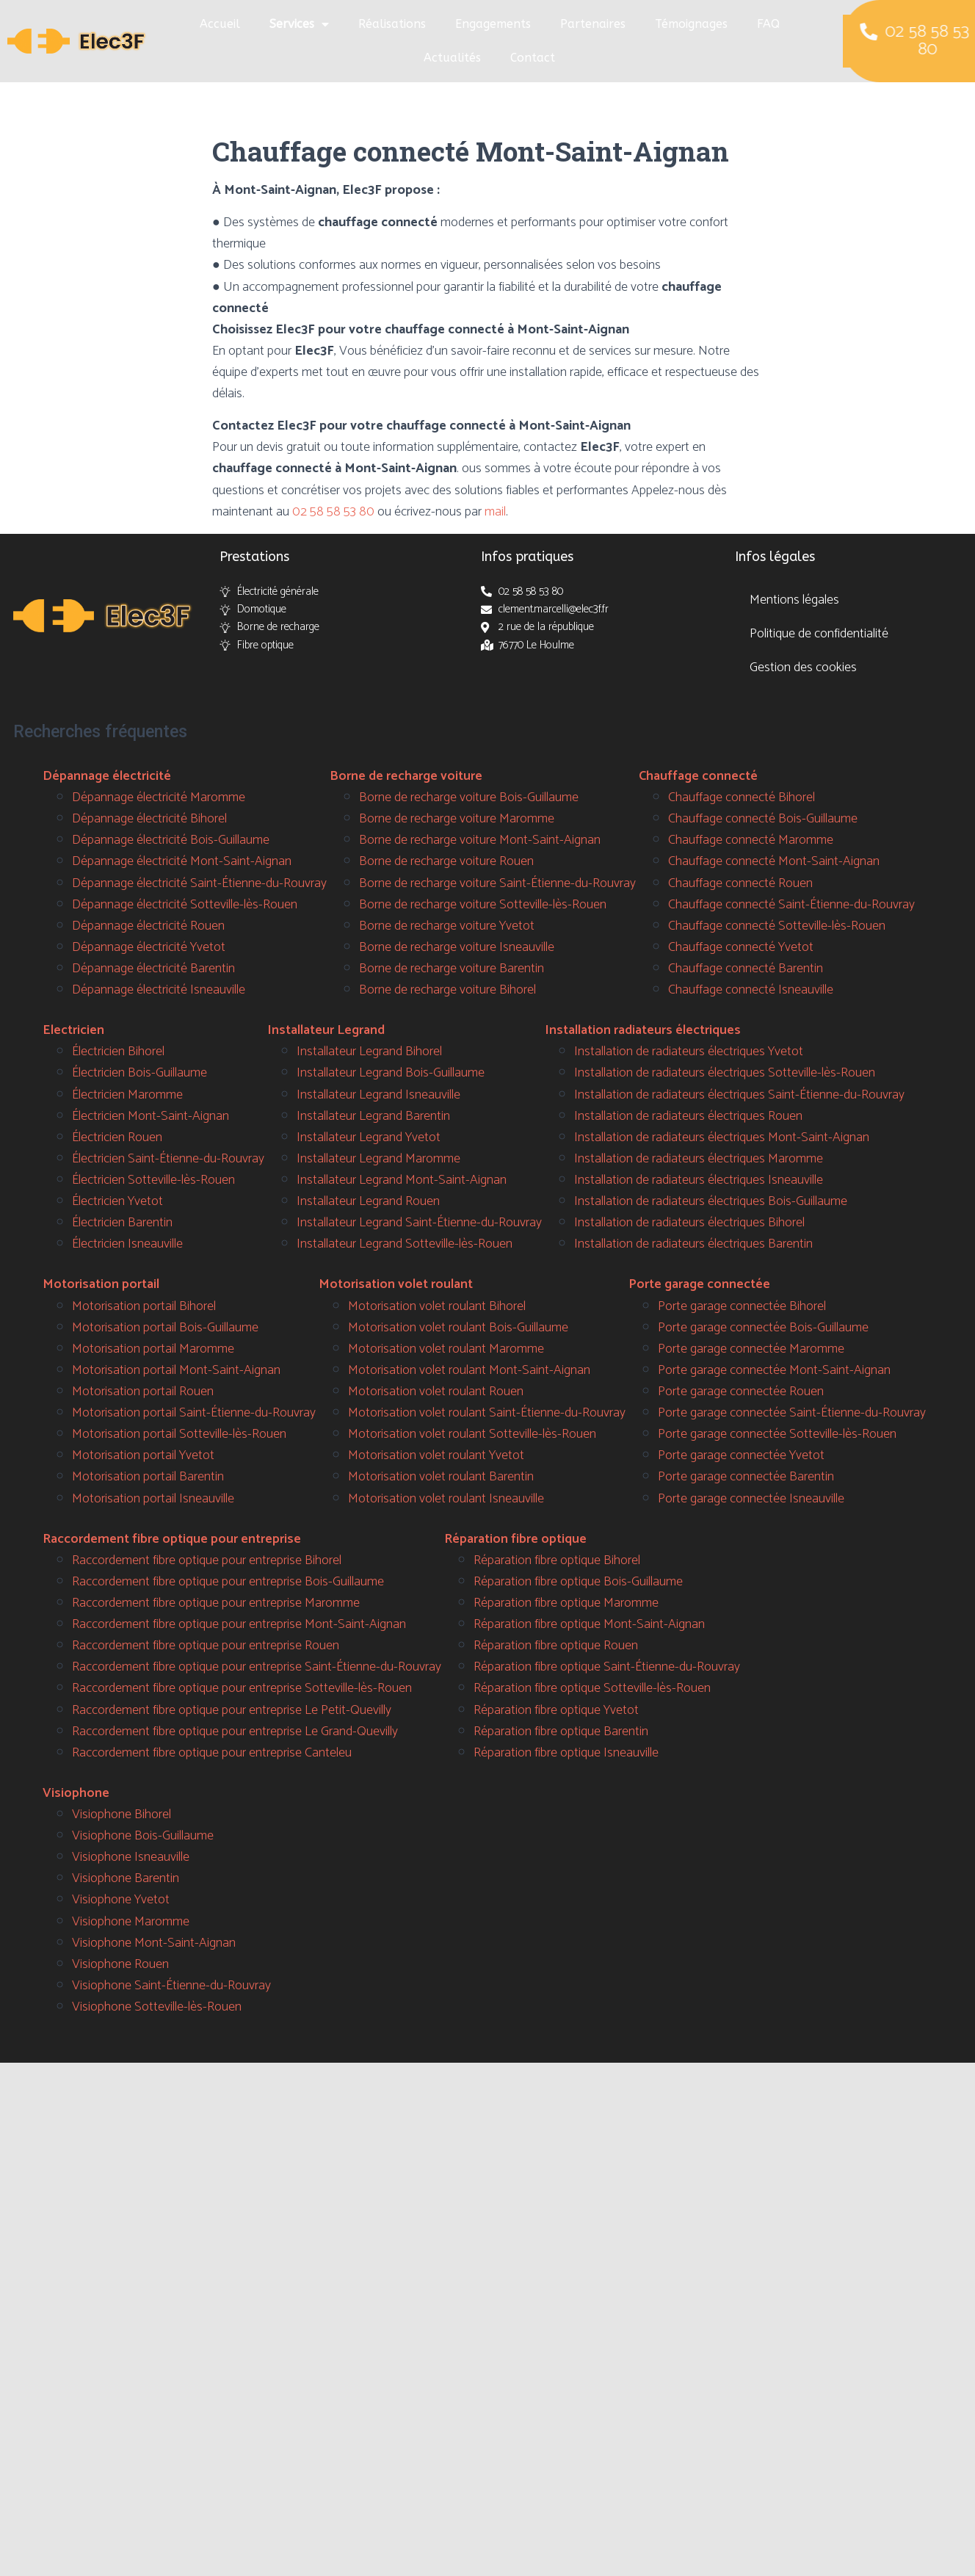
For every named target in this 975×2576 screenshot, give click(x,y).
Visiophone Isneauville (130, 1857)
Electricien (73, 1030)
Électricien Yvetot (117, 1201)
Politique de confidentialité (819, 634)
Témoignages (691, 24)
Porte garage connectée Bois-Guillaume (763, 1328)
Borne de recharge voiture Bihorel (447, 990)
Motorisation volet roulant (396, 1284)
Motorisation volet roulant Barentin (441, 1477)
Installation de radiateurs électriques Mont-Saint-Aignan (721, 1137)
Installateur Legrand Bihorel (369, 1052)
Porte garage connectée (699, 1284)
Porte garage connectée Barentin (746, 1477)
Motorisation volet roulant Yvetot (436, 1455)
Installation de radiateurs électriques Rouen (688, 1116)
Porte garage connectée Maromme (751, 1349)
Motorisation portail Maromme (153, 1349)
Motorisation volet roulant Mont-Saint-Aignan (469, 1370)
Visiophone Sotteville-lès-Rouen (157, 2007)
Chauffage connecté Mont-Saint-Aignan (774, 861)
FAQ (768, 24)
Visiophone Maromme (130, 1922)
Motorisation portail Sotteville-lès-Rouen (179, 1434)
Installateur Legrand (326, 1030)
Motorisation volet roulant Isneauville (446, 1499)
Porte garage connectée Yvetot (741, 1455)
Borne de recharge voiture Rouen (446, 861)
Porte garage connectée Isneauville (751, 1499)
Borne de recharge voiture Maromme (456, 819)
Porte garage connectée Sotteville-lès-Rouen (777, 1434)
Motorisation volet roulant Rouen (435, 1392)
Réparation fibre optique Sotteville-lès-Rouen (592, 1688)
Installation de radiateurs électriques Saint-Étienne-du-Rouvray (739, 1095)
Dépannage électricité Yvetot (148, 947)
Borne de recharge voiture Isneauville (456, 947)
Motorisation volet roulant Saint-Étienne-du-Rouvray (487, 1413)
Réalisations (392, 24)
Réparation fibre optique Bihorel (557, 1560)
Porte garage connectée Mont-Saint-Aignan (774, 1370)
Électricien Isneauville (127, 1244)
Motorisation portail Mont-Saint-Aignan (176, 1370)
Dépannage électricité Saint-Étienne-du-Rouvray (199, 883)
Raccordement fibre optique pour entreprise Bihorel (206, 1560)
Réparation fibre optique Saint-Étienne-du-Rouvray (607, 1667)
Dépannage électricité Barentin (153, 969)
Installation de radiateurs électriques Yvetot (688, 1052)
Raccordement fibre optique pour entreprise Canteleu (212, 1753)
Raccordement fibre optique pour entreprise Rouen (205, 1646)
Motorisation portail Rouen (143, 1392)
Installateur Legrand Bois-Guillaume (391, 1073)
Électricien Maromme (127, 1095)
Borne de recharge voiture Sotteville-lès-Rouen (482, 905)
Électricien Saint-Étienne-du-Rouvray (168, 1159)
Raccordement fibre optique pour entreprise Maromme (216, 1603)
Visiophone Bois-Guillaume (143, 1836)
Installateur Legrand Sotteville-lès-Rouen (404, 1244)
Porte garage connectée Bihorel (742, 1306)
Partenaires (593, 24)
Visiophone (76, 1793)
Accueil (220, 24)
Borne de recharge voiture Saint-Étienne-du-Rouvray (497, 883)
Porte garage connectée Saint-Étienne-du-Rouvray (792, 1413)
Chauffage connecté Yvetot (740, 947)
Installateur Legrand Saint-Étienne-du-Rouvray (419, 1223)
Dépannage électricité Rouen (148, 926)
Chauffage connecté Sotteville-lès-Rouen (776, 926)
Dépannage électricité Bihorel (149, 819)
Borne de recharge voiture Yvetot (446, 926)
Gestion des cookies (803, 667)
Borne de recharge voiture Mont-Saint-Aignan (480, 840)
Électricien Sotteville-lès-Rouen (153, 1180)
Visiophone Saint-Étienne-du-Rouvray (171, 1986)
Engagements (493, 24)
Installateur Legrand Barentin (373, 1116)
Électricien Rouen (117, 1137)
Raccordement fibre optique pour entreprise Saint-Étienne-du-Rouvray (256, 1667)
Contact (532, 58)
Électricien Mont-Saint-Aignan (150, 1116)
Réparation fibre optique (515, 1539)
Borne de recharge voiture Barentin (451, 969)
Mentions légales (794, 600)
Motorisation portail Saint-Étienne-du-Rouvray (194, 1413)
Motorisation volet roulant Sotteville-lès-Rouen (472, 1434)
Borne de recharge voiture (406, 776)
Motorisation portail (101, 1284)
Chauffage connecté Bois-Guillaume (763, 819)
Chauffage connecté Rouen (740, 883)
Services (299, 24)
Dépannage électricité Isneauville (158, 990)
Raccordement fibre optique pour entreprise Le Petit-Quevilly (231, 1710)
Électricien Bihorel (118, 1052)
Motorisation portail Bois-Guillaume (165, 1328)
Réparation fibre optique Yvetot (556, 1710)
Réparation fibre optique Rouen (556, 1646)
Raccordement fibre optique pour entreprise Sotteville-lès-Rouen (242, 1688)
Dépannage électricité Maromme (158, 797)
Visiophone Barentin (125, 1878)
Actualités (452, 58)
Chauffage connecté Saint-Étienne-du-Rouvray (791, 905)
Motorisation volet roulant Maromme (446, 1349)
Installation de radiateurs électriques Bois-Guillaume (710, 1201)
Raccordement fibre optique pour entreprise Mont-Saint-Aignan (239, 1624)
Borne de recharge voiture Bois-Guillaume (469, 797)
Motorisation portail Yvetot (143, 1455)
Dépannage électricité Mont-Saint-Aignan (181, 861)
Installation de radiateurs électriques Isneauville (698, 1180)
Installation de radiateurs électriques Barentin (693, 1244)
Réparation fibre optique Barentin (561, 1732)
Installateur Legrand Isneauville (378, 1095)
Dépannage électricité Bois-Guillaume (170, 840)
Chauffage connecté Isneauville (750, 990)
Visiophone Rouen (120, 1964)
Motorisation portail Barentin (148, 1477)
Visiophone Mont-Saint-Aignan (154, 1943)
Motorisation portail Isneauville (153, 1499)
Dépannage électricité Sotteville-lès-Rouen (184, 905)
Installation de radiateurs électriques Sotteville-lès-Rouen (724, 1073)
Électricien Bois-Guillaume (139, 1073)
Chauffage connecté (698, 776)
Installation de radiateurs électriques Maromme (698, 1159)
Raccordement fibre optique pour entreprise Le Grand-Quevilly (235, 1732)
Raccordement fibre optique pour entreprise (172, 1539)
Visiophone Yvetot (121, 1900)
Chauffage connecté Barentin (745, 969)
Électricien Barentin (122, 1223)
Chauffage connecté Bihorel (741, 797)
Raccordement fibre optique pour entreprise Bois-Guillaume (228, 1582)
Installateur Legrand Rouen (368, 1201)
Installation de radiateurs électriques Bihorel (689, 1223)
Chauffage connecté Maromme (750, 840)
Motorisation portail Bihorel (144, 1306)
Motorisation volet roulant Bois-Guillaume (458, 1328)
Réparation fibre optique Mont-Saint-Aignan (589, 1624)
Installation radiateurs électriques (643, 1030)
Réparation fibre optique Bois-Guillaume (578, 1582)
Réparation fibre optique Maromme (566, 1603)
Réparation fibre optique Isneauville (566, 1753)
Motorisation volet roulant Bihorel (437, 1306)
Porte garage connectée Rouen (741, 1392)
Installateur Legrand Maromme (378, 1159)
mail (495, 512)
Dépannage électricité (107, 776)
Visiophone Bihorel (121, 1814)
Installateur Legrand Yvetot (369, 1137)
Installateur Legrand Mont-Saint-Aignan (402, 1180)
